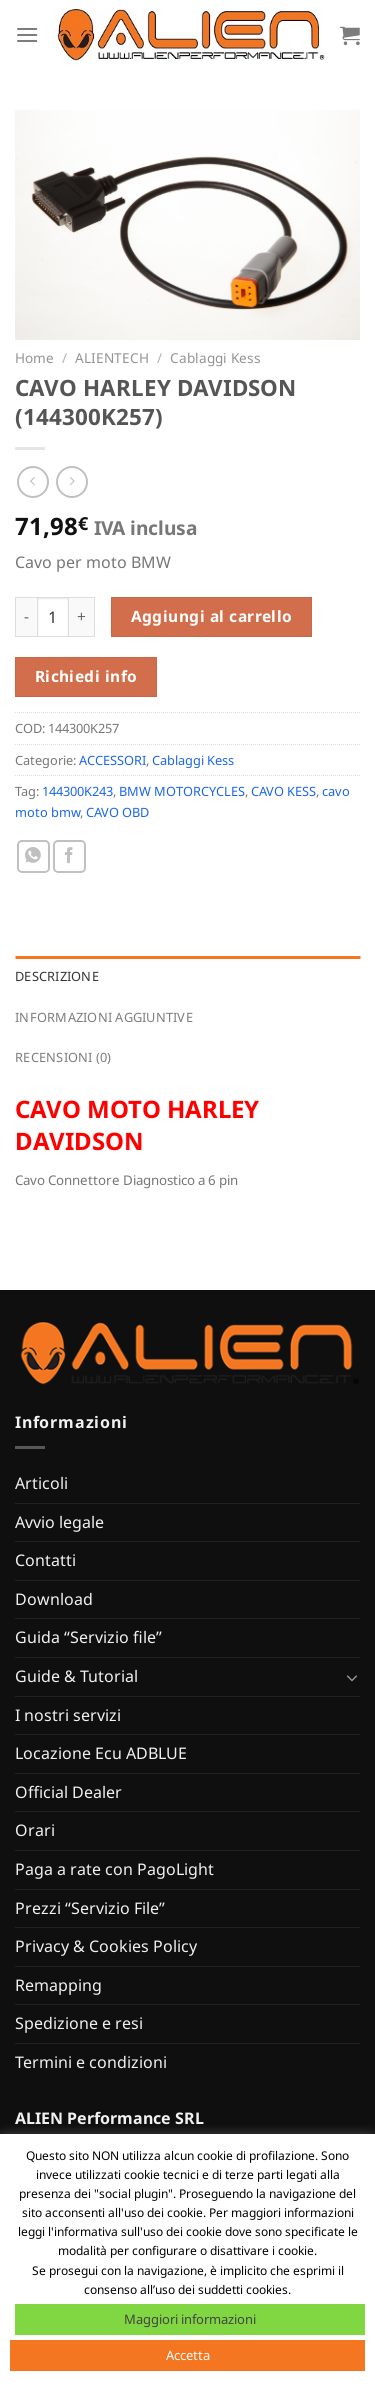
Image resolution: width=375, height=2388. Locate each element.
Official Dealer (68, 1792)
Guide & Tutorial (76, 1676)
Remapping (58, 1985)
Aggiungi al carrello (212, 616)
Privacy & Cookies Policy (106, 1946)
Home (34, 357)
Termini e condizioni (91, 2062)
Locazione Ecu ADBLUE (101, 1753)
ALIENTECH (112, 357)
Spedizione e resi (79, 2023)
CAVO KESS (283, 791)
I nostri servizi (68, 1715)
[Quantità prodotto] (53, 617)
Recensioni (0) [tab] (63, 1057)
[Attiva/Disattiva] (352, 1677)
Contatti (45, 1560)
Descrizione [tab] (57, 976)
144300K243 (77, 791)
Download (54, 1599)
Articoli (41, 1483)
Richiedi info (86, 676)
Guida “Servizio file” (88, 1637)
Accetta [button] (188, 2355)
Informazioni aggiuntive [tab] (104, 1017)
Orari (35, 1830)
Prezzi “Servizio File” (90, 1908)
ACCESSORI (112, 760)
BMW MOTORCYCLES (182, 791)
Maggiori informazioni (190, 2319)
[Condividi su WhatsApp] (33, 856)
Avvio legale (59, 1522)
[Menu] (27, 34)
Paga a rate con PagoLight (114, 1869)
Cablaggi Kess (215, 357)
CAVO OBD (117, 812)
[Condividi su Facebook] (69, 856)
